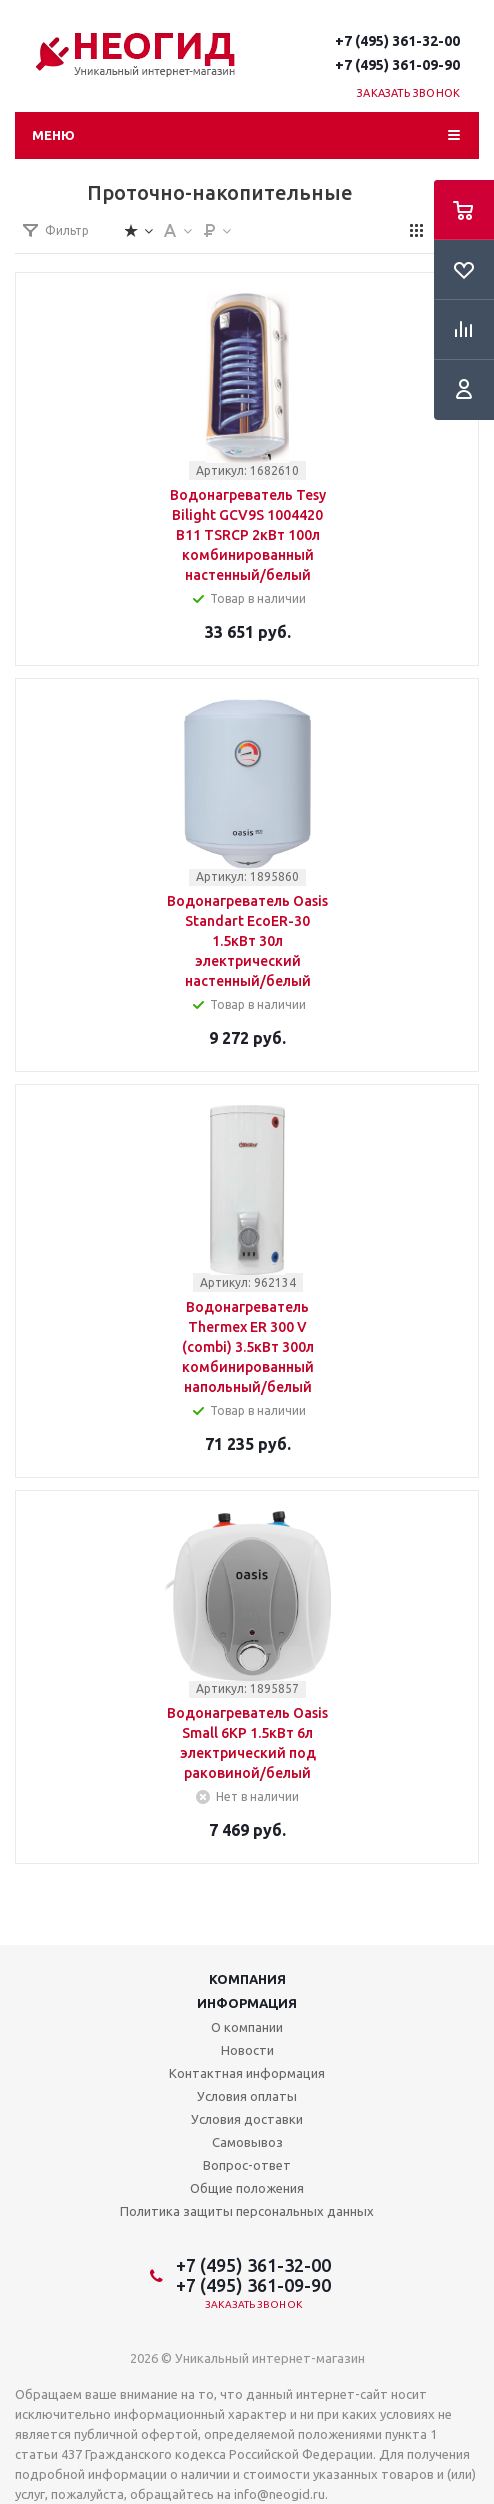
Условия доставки (247, 2119)
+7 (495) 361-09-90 (397, 65)
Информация (247, 2003)
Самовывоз (247, 2142)
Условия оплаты (247, 2096)
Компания (247, 1979)
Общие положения (247, 2188)
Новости (247, 2050)
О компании (247, 2027)
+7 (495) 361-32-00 (397, 41)
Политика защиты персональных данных (247, 2211)
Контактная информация (247, 2073)
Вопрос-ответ (247, 2165)
